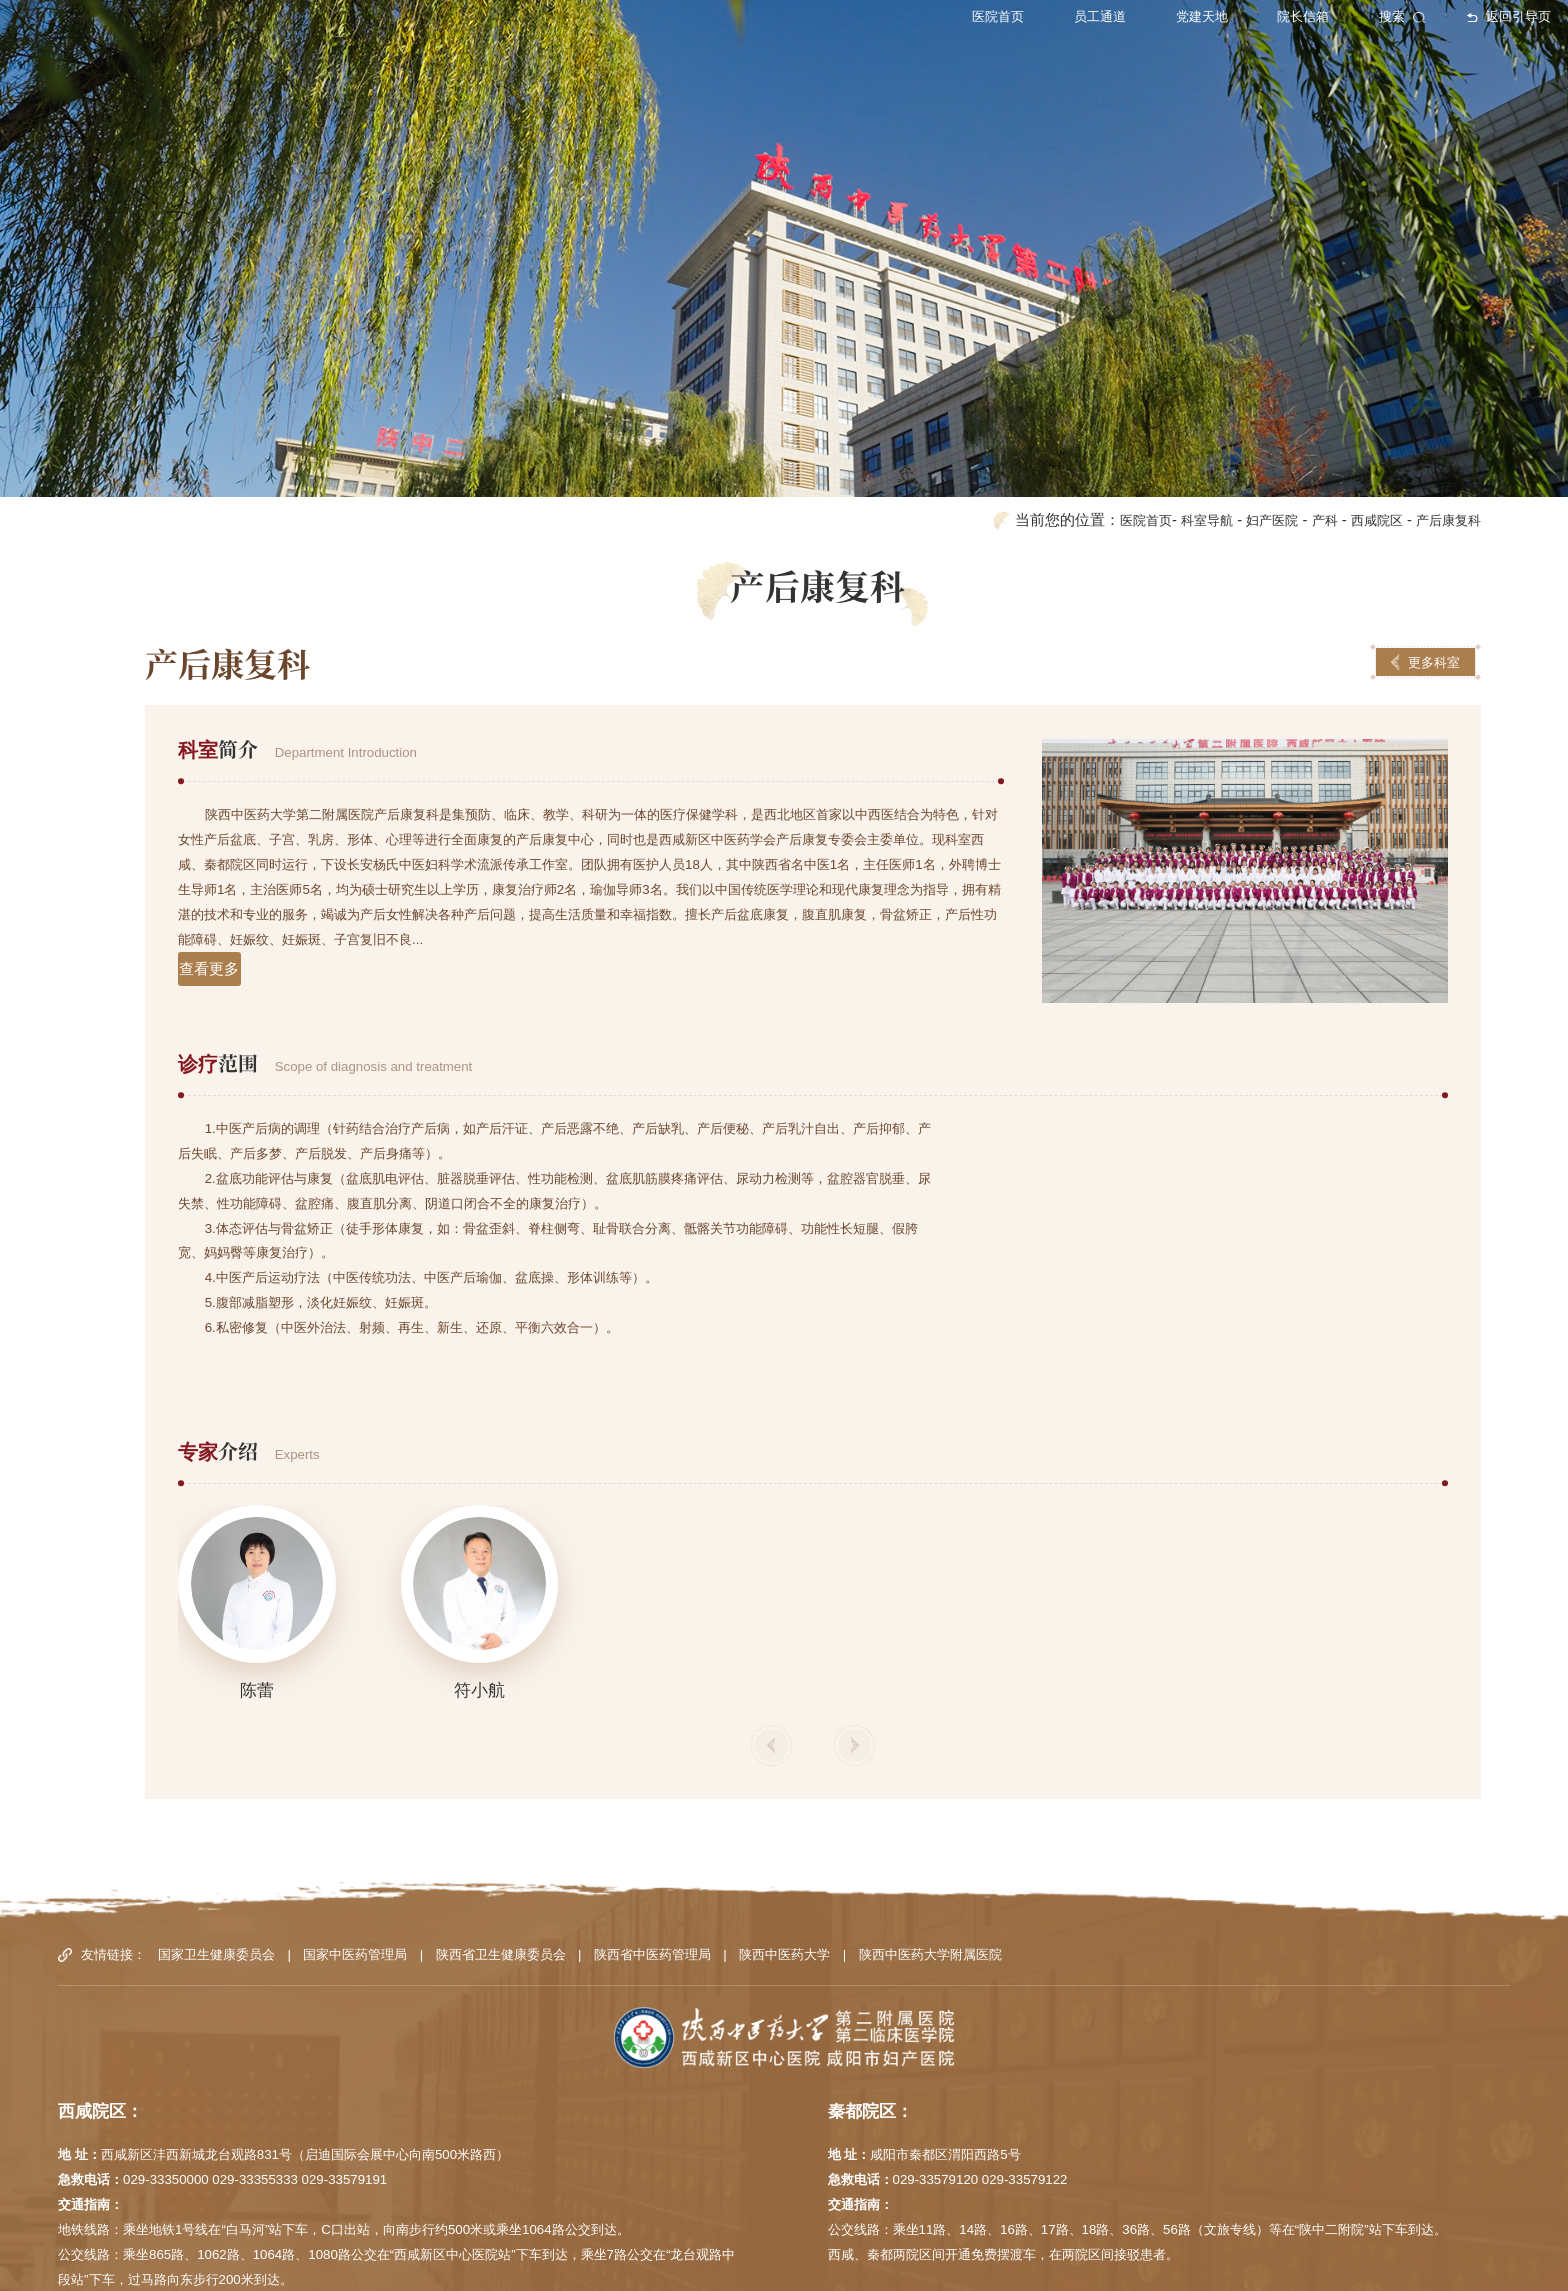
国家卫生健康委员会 (216, 1865)
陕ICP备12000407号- (1067, 2265)
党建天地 (1136, 20)
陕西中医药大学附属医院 (930, 1865)
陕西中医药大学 (784, 1865)
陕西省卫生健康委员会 (501, 1865)
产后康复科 (1443, 430)
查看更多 (213, 881)
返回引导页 (1450, 20)
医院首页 (925, 20)
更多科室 (1425, 572)
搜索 (1344, 20)
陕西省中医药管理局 (652, 1865)
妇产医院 (1246, 430)
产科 (1305, 430)
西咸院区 (1363, 430)
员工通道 (1031, 20)
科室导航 (1173, 430)
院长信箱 (1242, 20)
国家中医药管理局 (355, 1865)
